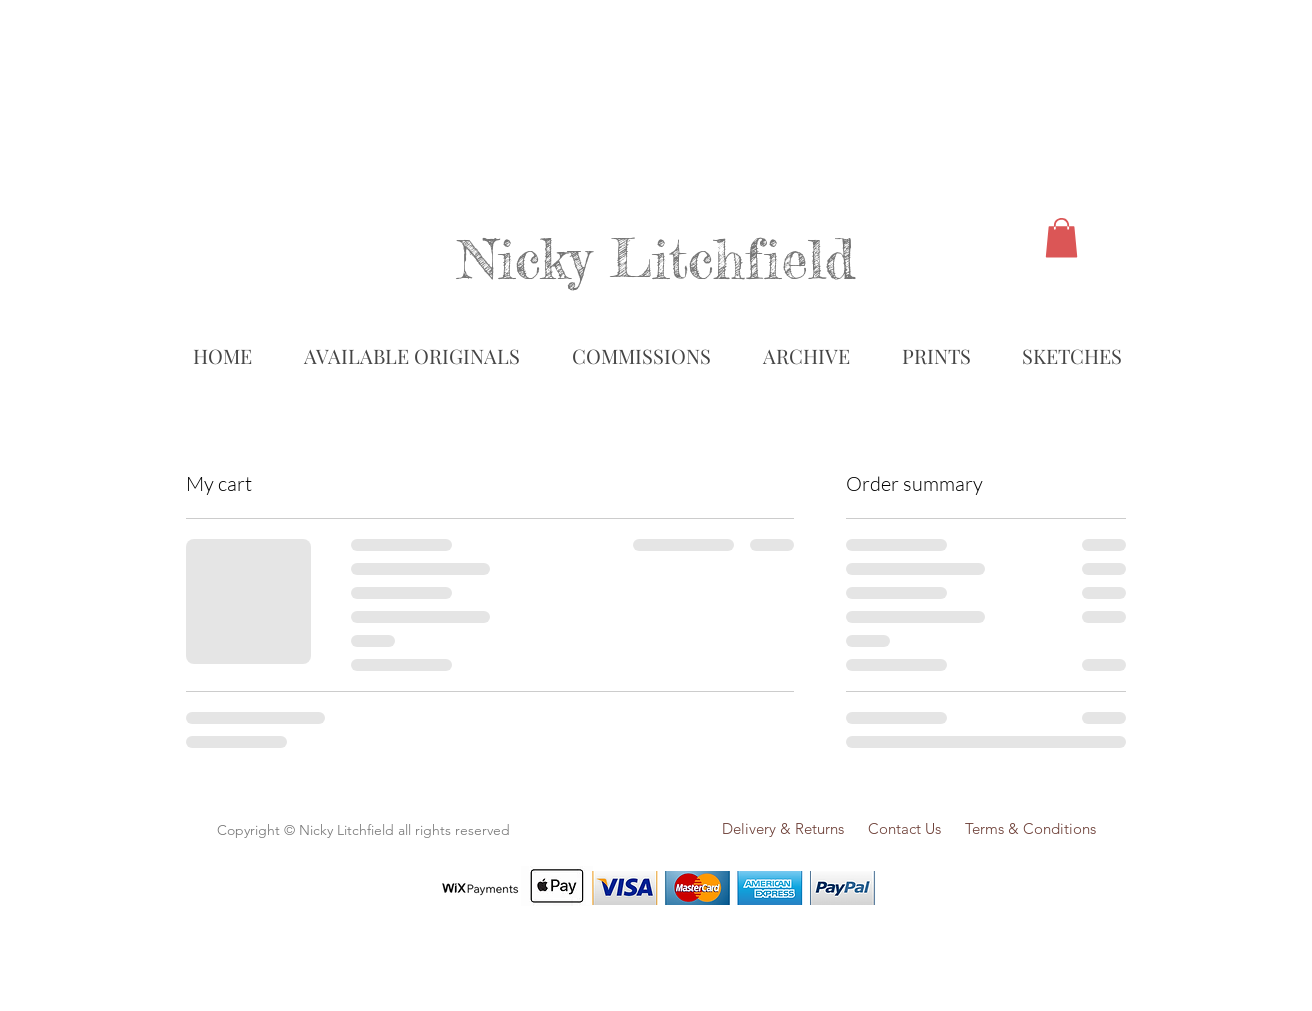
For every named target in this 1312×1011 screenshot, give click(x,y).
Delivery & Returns (783, 828)
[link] (1061, 237)
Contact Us (914, 828)
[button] (805, 356)
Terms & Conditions (1030, 828)
